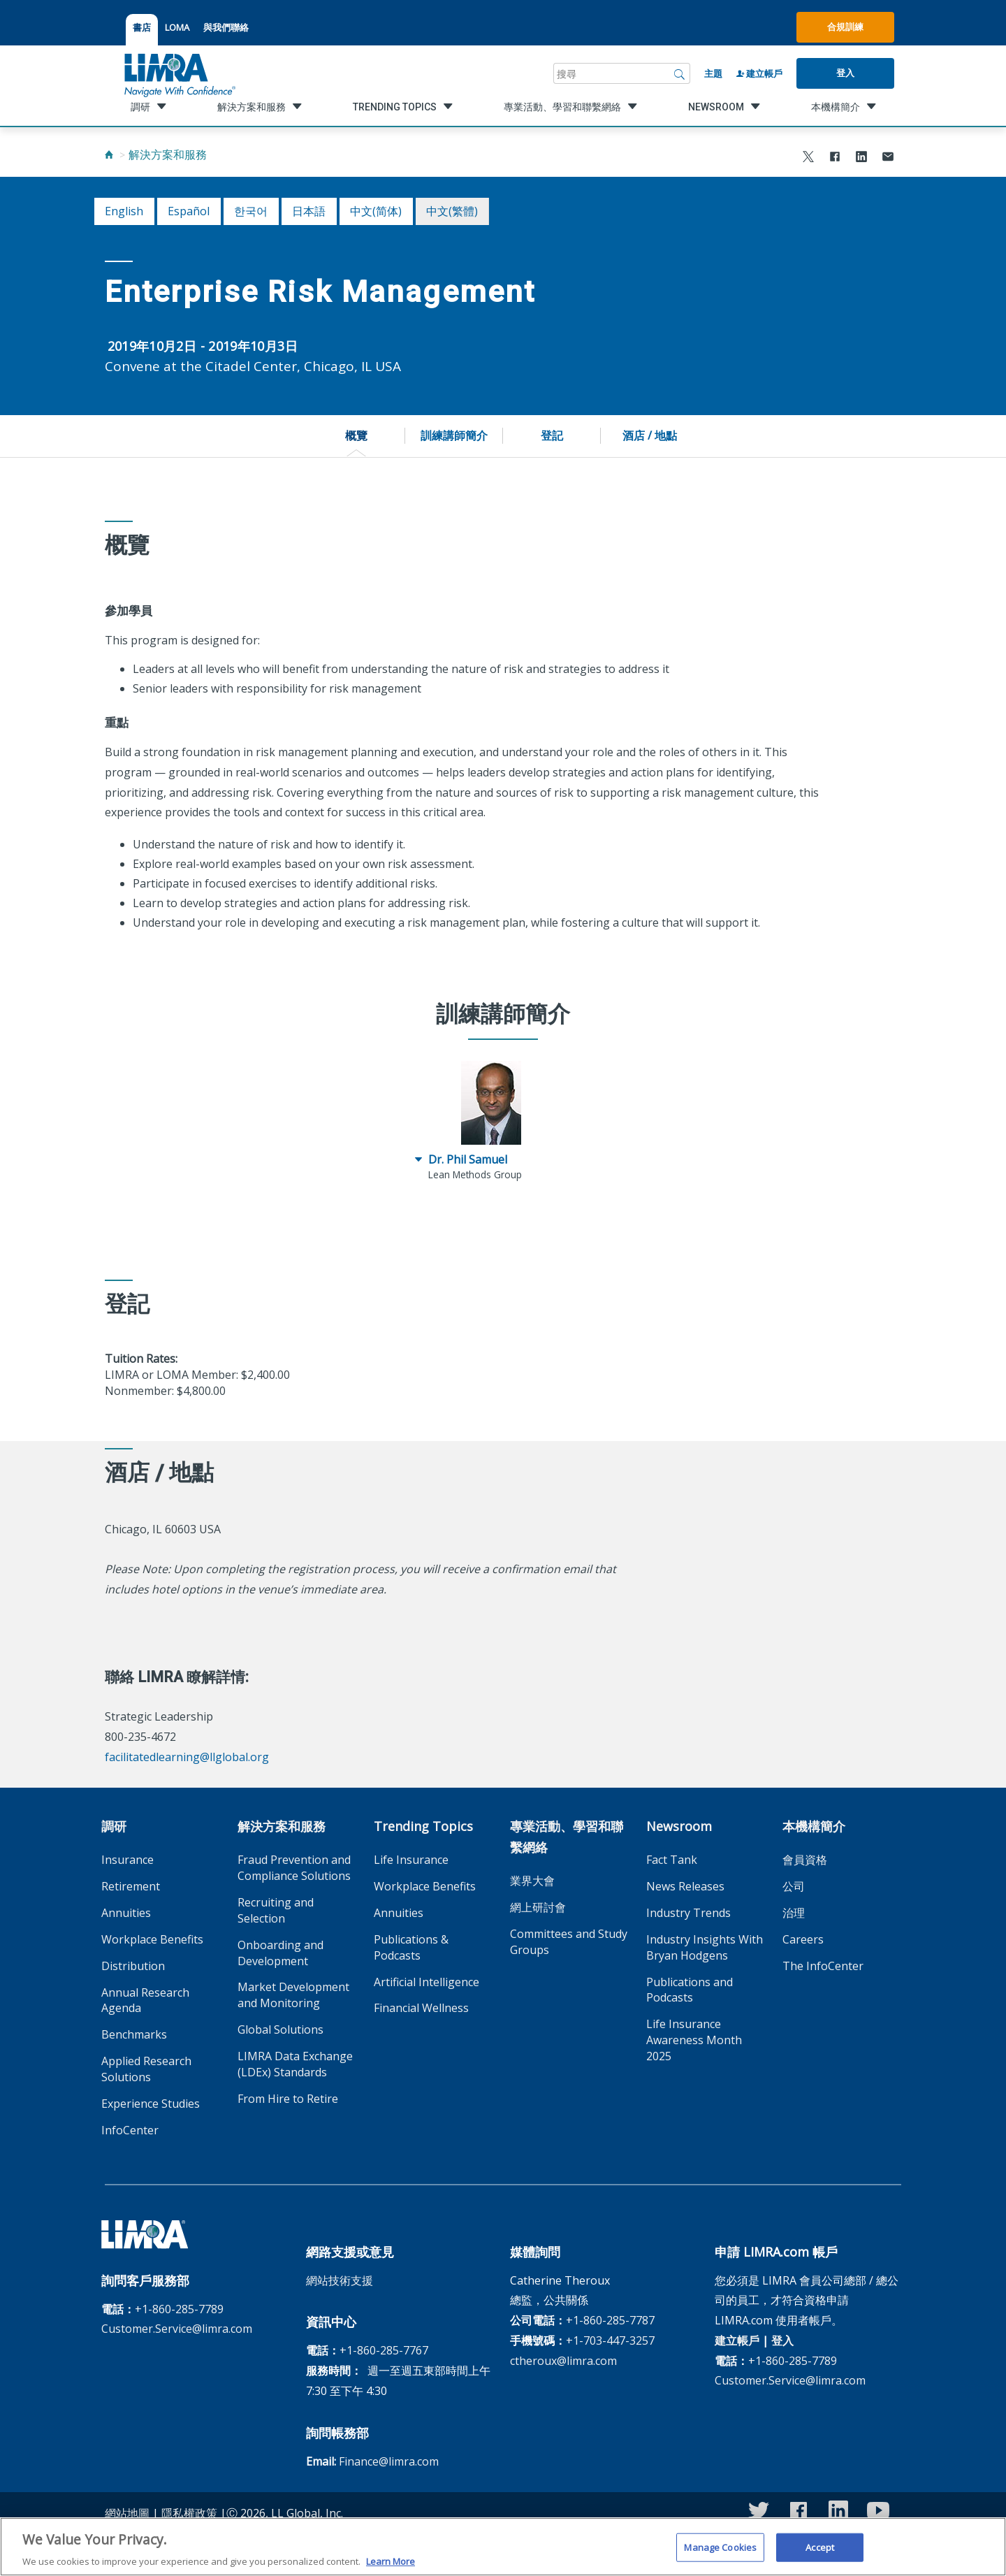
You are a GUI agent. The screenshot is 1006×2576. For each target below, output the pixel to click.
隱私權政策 (189, 2513)
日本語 (309, 211)
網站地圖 (127, 2513)
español (189, 211)
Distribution (133, 1966)
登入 (845, 72)
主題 (713, 73)
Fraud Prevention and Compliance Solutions (294, 1867)
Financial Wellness (421, 2008)
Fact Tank (671, 1859)
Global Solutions (280, 2029)
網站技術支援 (339, 2280)
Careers (803, 1939)
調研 (113, 1826)
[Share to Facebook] (835, 158)
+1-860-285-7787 (610, 2320)
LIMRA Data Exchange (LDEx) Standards (295, 2064)
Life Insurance (411, 1859)
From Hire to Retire (288, 2098)
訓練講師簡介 (454, 435)
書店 (142, 27)
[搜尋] (679, 73)
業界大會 (532, 1880)
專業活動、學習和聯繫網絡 (566, 1836)
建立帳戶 (759, 73)
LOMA (177, 27)
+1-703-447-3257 (610, 2340)
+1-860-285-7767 (384, 2350)
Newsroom (679, 1826)
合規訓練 (845, 26)
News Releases (685, 1886)
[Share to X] (808, 158)
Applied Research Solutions (146, 2069)
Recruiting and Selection (276, 1910)
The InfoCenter (822, 1966)
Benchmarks (134, 2034)
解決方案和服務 (168, 154)
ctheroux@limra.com (563, 2360)
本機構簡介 (813, 1826)
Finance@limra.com (389, 2461)
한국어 (251, 211)
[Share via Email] (888, 158)
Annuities (126, 1912)
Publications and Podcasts (689, 1990)
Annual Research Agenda (145, 2000)
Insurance (127, 1859)
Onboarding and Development (280, 1953)
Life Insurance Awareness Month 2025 (694, 2040)
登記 (552, 435)
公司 (793, 1886)
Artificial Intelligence (426, 1982)
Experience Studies (150, 2103)
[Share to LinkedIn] (861, 158)
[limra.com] (179, 73)
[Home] (109, 154)
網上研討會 (538, 1907)
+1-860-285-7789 (179, 2309)
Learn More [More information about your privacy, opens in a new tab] (390, 2568)
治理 (793, 1912)
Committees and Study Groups (568, 1942)
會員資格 (804, 1859)
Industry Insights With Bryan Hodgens (704, 1947)
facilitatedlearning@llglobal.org (187, 1757)
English (124, 211)
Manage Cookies (720, 2553)
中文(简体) (376, 211)
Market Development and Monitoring (293, 1995)
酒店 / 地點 (649, 435)
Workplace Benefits (152, 1939)
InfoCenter (130, 2130)
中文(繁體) (452, 211)
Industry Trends (688, 1912)
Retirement (130, 1886)
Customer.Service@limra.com (176, 2328)
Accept (819, 2553)
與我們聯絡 (226, 27)
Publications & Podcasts (411, 1947)
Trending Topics (423, 1826)
